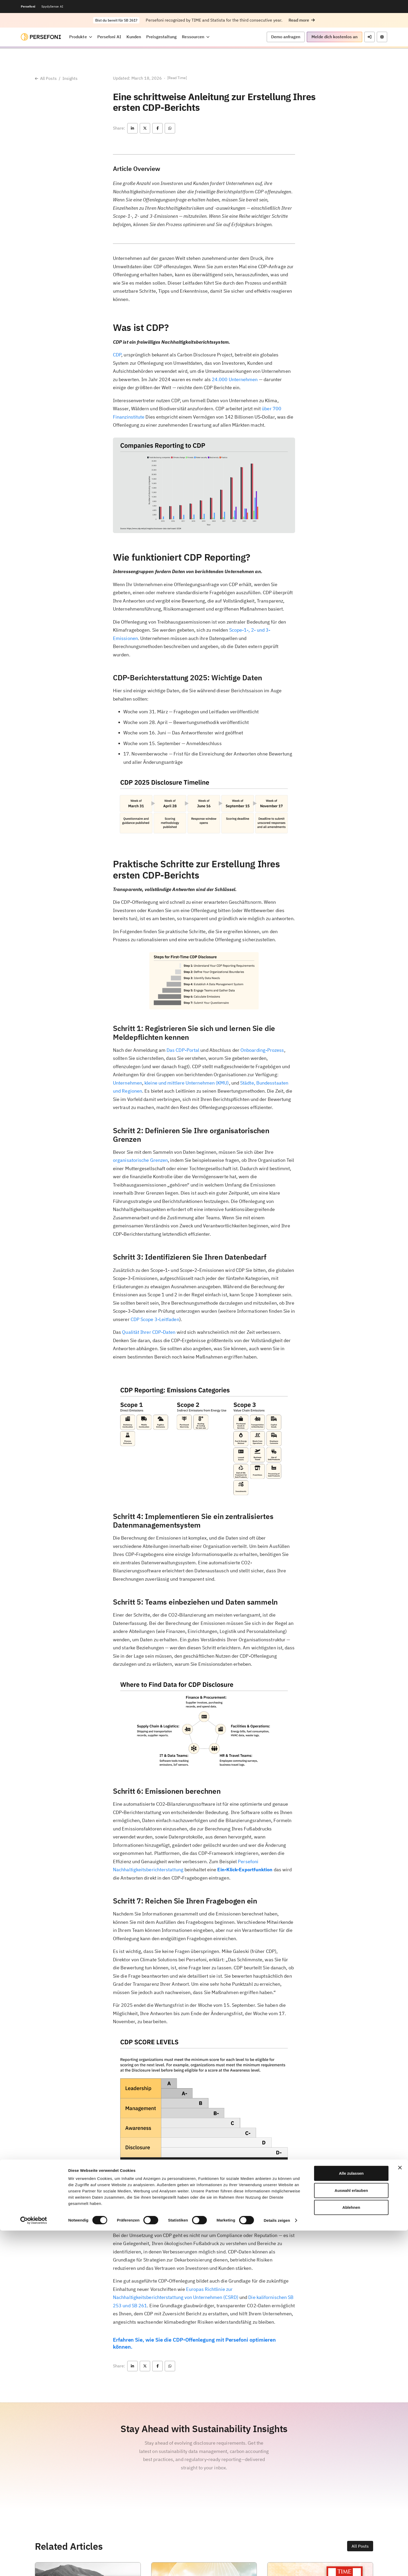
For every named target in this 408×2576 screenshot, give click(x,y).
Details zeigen (277, 2566)
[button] (302, 20)
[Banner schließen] (400, 2513)
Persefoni (28, 6)
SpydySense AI (52, 6)
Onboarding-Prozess (262, 1050)
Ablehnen (351, 2553)
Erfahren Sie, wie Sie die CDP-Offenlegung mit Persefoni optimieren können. (194, 2343)
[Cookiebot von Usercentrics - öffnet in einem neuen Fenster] (33, 2566)
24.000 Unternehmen (235, 379)
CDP (117, 355)
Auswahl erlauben (351, 2536)
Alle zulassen (351, 2518)
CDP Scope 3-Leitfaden (155, 1319)
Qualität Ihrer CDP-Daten (148, 1332)
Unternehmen (127, 1083)
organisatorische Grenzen (140, 1160)
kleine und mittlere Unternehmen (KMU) (186, 1083)
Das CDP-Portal (183, 1050)
